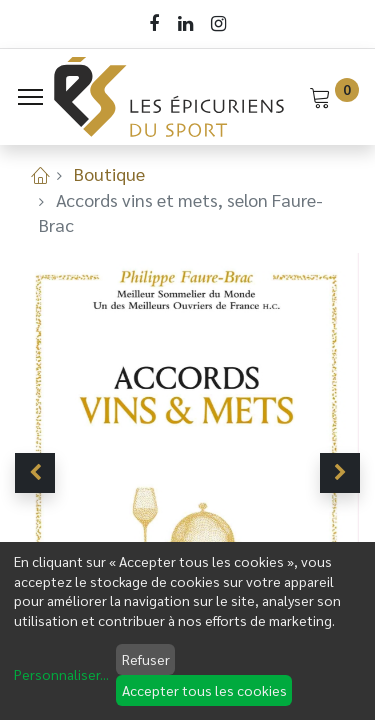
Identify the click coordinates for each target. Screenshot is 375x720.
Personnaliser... (61, 674)
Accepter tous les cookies (204, 690)
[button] (35, 473)
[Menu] (30, 97)
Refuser (146, 659)
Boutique (109, 173)
